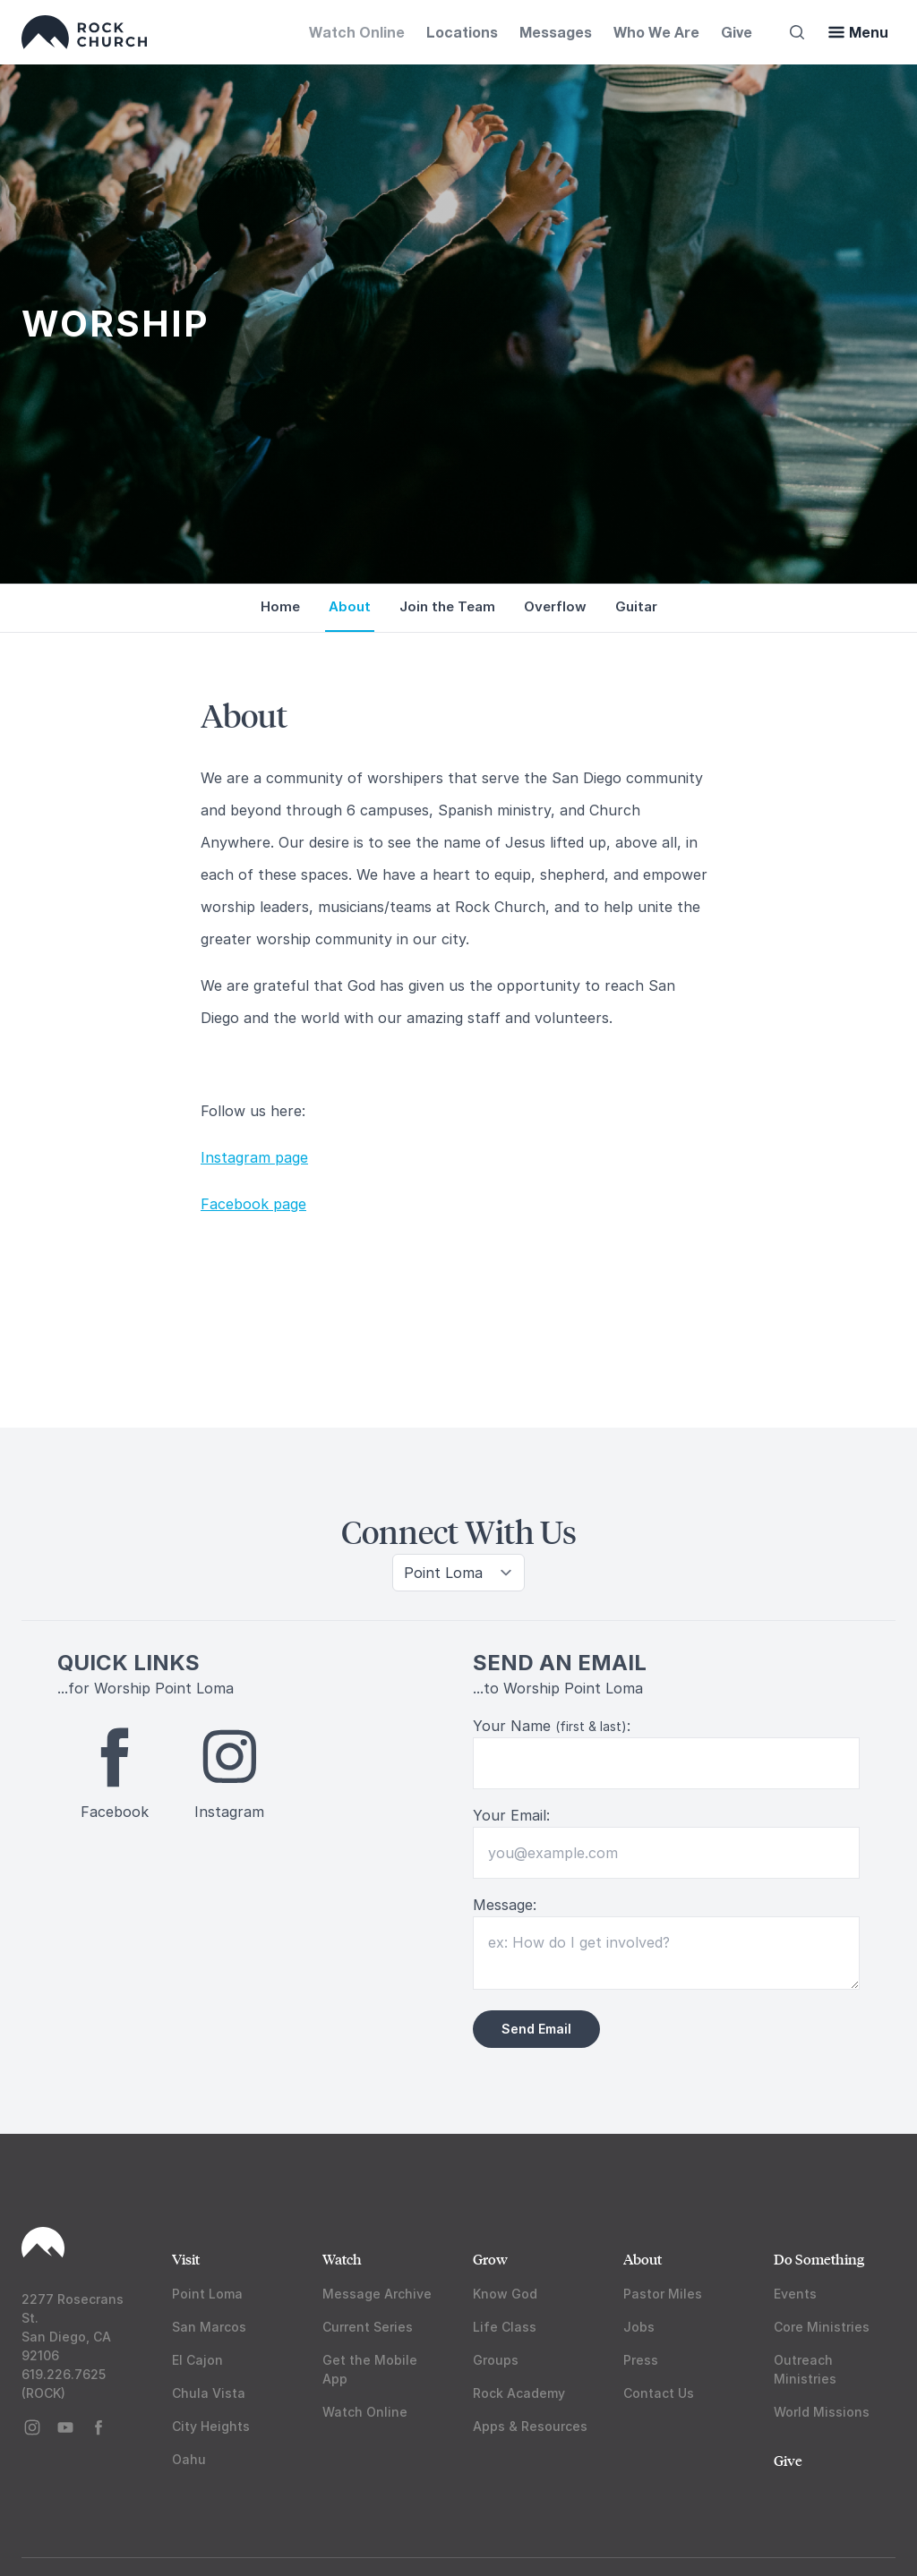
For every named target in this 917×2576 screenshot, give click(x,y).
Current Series (367, 2326)
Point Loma (207, 2293)
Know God (505, 2293)
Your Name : (551, 1726)
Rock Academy (519, 2393)
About (642, 2258)
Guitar (636, 606)
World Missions (822, 2411)
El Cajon (197, 2359)
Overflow (555, 606)
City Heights (211, 2426)
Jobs (639, 2326)
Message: (504, 1905)
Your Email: (511, 1815)
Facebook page (253, 1204)
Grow (490, 2258)
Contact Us (658, 2393)
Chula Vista (208, 2393)
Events (795, 2293)
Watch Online (357, 31)
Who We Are (656, 31)
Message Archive (377, 2293)
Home (280, 606)
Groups (495, 2359)
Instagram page (254, 1157)
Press (640, 2359)
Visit (186, 2258)
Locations (462, 31)
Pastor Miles (662, 2293)
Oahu (189, 2459)
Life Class (504, 2326)
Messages (555, 31)
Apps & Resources (530, 2426)
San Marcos (209, 2326)
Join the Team (447, 606)
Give (736, 31)
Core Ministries (822, 2326)
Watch (342, 2258)
